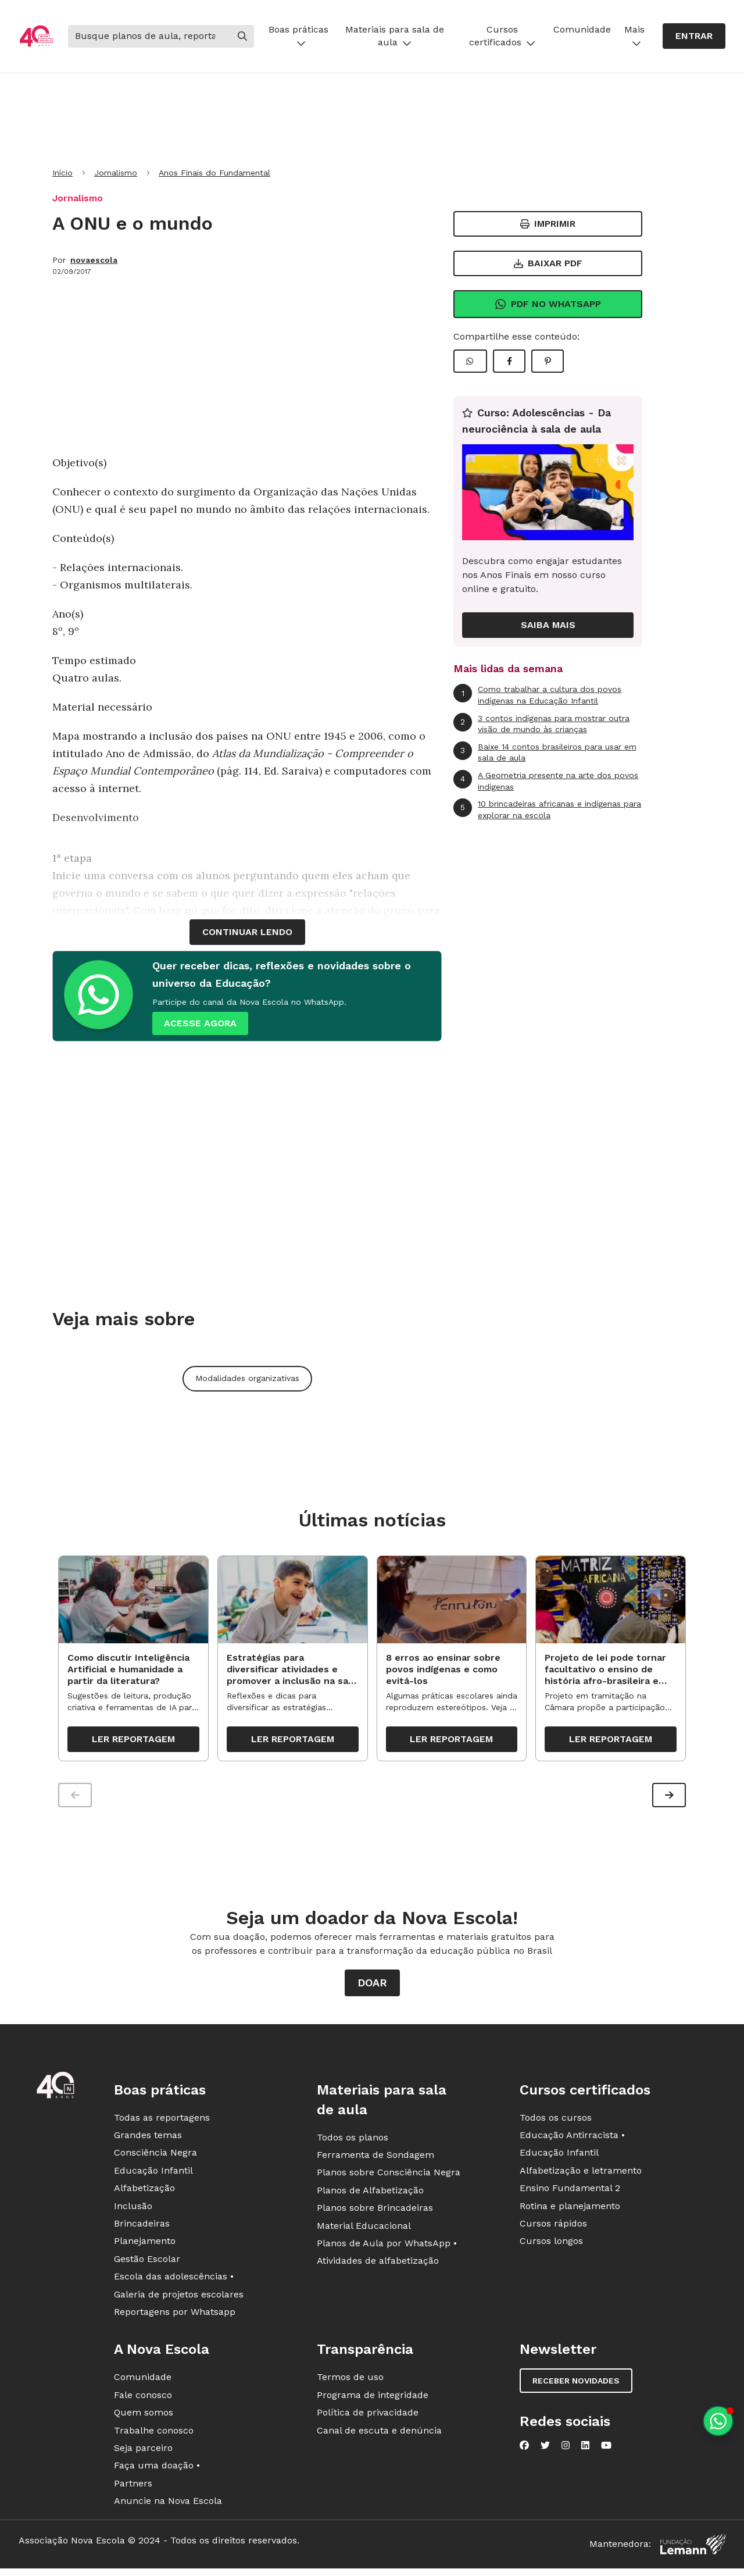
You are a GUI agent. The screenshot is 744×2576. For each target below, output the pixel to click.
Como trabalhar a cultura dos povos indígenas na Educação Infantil (537, 694)
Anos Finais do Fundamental (214, 172)
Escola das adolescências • (174, 2282)
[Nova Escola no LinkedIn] (585, 2451)
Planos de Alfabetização (370, 2196)
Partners (133, 2489)
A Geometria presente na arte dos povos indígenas (545, 780)
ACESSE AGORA (200, 1023)
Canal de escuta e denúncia (379, 2436)
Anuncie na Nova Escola (168, 2506)
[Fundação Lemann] (692, 2550)
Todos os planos (352, 2143)
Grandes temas (148, 2140)
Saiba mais (548, 624)
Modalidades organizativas (247, 1378)
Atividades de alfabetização (378, 2266)
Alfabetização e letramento (581, 2176)
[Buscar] (149, 36)
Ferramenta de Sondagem (375, 2160)
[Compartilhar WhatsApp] (470, 361)
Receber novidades (576, 2387)
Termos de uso (350, 2383)
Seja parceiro (143, 2453)
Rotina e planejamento (570, 2211)
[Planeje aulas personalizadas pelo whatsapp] (718, 2421)
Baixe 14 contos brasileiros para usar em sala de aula (544, 752)
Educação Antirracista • (572, 2140)
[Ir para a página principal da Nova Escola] (36, 36)
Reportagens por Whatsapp (174, 2317)
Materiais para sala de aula (394, 36)
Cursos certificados (502, 36)
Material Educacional (364, 2231)
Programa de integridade (372, 2400)
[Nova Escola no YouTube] (606, 2451)
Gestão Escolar (147, 2264)
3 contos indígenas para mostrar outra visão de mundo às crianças (541, 723)
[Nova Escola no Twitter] (545, 2451)
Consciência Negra (155, 2158)
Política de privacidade (368, 2418)
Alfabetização (144, 2194)
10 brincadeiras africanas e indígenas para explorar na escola (547, 809)
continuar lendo (247, 931)
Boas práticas (298, 36)
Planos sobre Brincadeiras (375, 2214)
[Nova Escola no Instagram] (565, 2451)
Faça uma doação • (157, 2471)
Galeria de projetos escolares (179, 2300)
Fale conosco (143, 2400)
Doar (372, 1988)
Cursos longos (551, 2247)
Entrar (694, 35)
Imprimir (547, 223)
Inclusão (133, 2211)
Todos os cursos (556, 2123)
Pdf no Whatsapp (548, 304)
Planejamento (145, 2247)
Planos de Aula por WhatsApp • (387, 2248)
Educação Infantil (153, 2176)
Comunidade (582, 29)
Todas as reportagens (162, 2123)
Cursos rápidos (553, 2229)
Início (62, 172)
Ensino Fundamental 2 (570, 2194)
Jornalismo (115, 172)
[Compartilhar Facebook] (509, 361)
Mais (634, 36)
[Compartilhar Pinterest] (547, 361)
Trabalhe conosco (154, 2436)
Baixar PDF (548, 263)
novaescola (93, 260)
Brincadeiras (142, 2229)
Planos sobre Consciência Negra (388, 2178)
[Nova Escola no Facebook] (524, 2451)
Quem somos (143, 2418)
